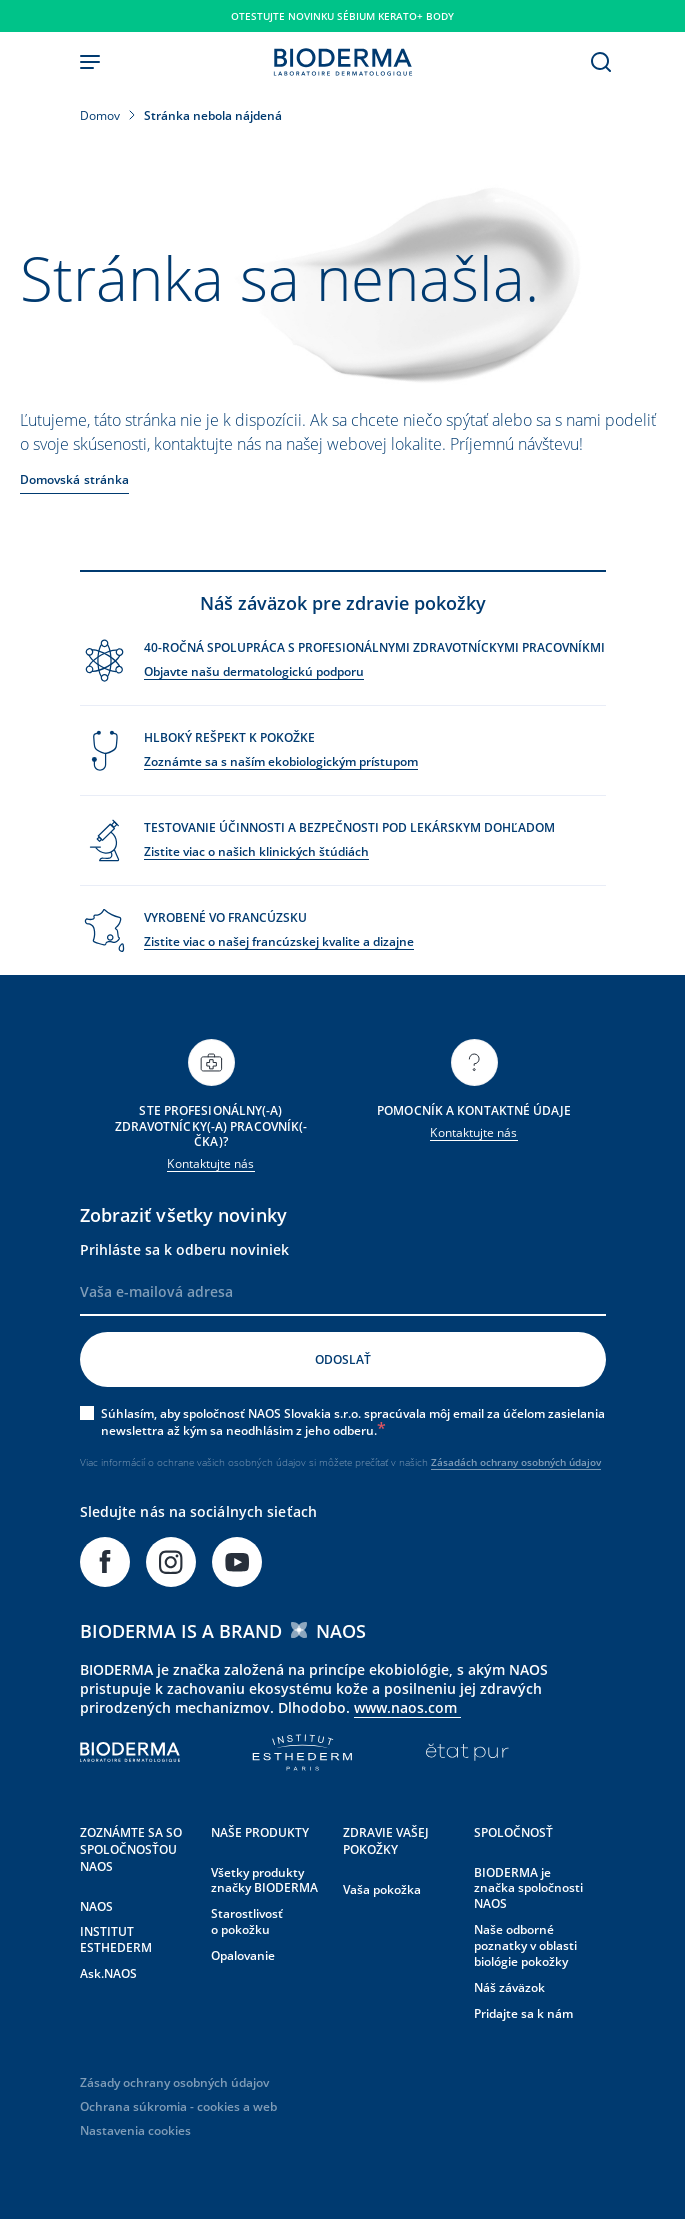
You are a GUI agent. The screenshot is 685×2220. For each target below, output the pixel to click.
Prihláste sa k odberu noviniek (184, 1249)
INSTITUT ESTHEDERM (116, 1939)
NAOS (96, 1906)
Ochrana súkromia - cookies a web (178, 2106)
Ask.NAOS (108, 1973)
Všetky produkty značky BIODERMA (264, 1880)
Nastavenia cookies (135, 2130)
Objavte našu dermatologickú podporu (254, 671)
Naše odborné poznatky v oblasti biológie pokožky (525, 1945)
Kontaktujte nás (210, 1163)
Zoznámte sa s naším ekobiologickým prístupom (281, 761)
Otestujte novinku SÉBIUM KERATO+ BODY (342, 16)
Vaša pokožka (382, 1889)
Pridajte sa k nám (523, 2013)
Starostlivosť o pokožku (247, 1921)
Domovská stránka (74, 479)
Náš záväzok (509, 1987)
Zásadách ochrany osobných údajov (516, 1462)
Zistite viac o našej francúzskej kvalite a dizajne (279, 941)
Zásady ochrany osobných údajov (174, 2082)
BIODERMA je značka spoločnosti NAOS (528, 1888)
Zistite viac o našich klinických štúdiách (256, 851)
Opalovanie (243, 1955)
